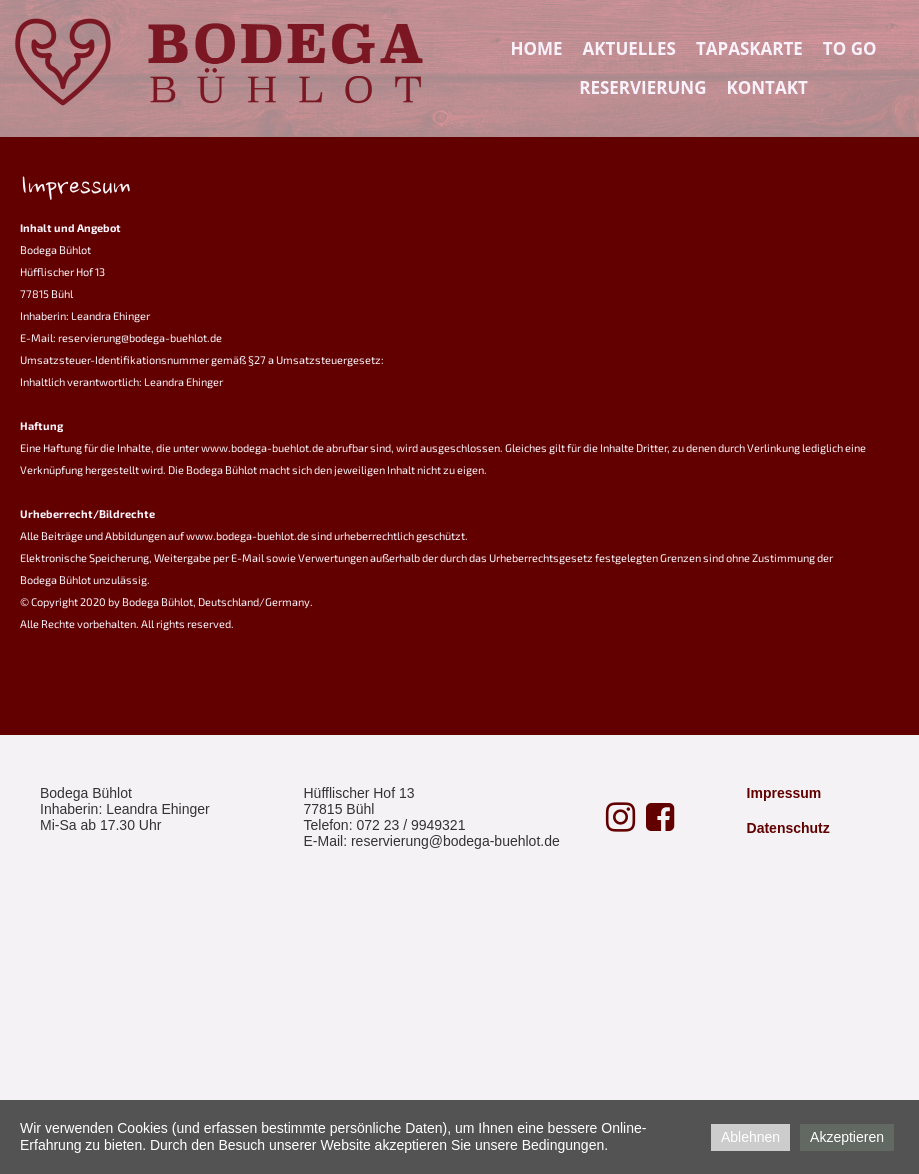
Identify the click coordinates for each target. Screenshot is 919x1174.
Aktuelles (629, 48)
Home (536, 48)
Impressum (784, 793)
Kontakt (766, 87)
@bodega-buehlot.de (494, 841)
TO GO (850, 48)
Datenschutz (788, 828)
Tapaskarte (749, 48)
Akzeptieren (847, 1137)
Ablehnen (750, 1137)
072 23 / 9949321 (410, 825)
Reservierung (642, 87)
